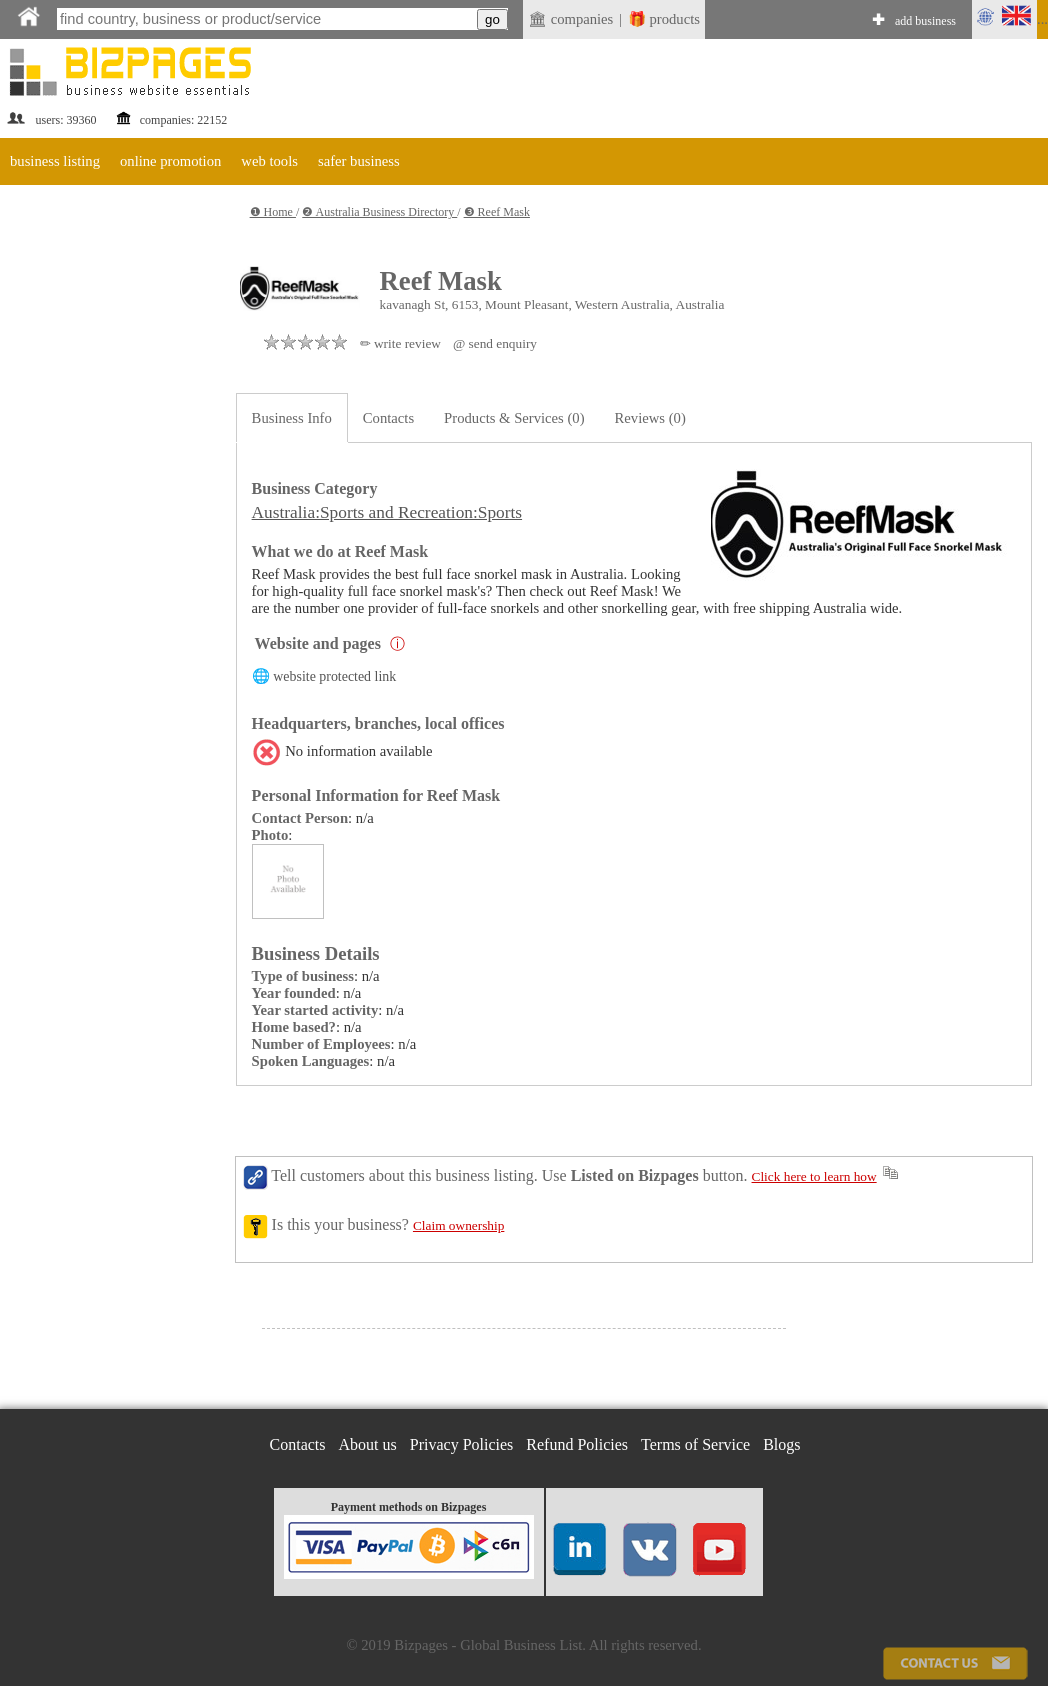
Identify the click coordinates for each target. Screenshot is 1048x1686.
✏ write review (400, 343)
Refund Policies (577, 1444)
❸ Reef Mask (497, 212)
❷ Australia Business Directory (379, 212)
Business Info (292, 418)
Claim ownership (458, 1225)
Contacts (388, 418)
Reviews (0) (650, 418)
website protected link (334, 676)
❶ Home (273, 212)
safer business (359, 161)
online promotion (170, 161)
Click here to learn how (814, 1176)
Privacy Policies (462, 1444)
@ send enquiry (495, 343)
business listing (55, 161)
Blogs (781, 1444)
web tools (269, 161)
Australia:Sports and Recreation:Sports (387, 512)
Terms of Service (695, 1444)
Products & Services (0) (514, 418)
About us (368, 1444)
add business (925, 21)
